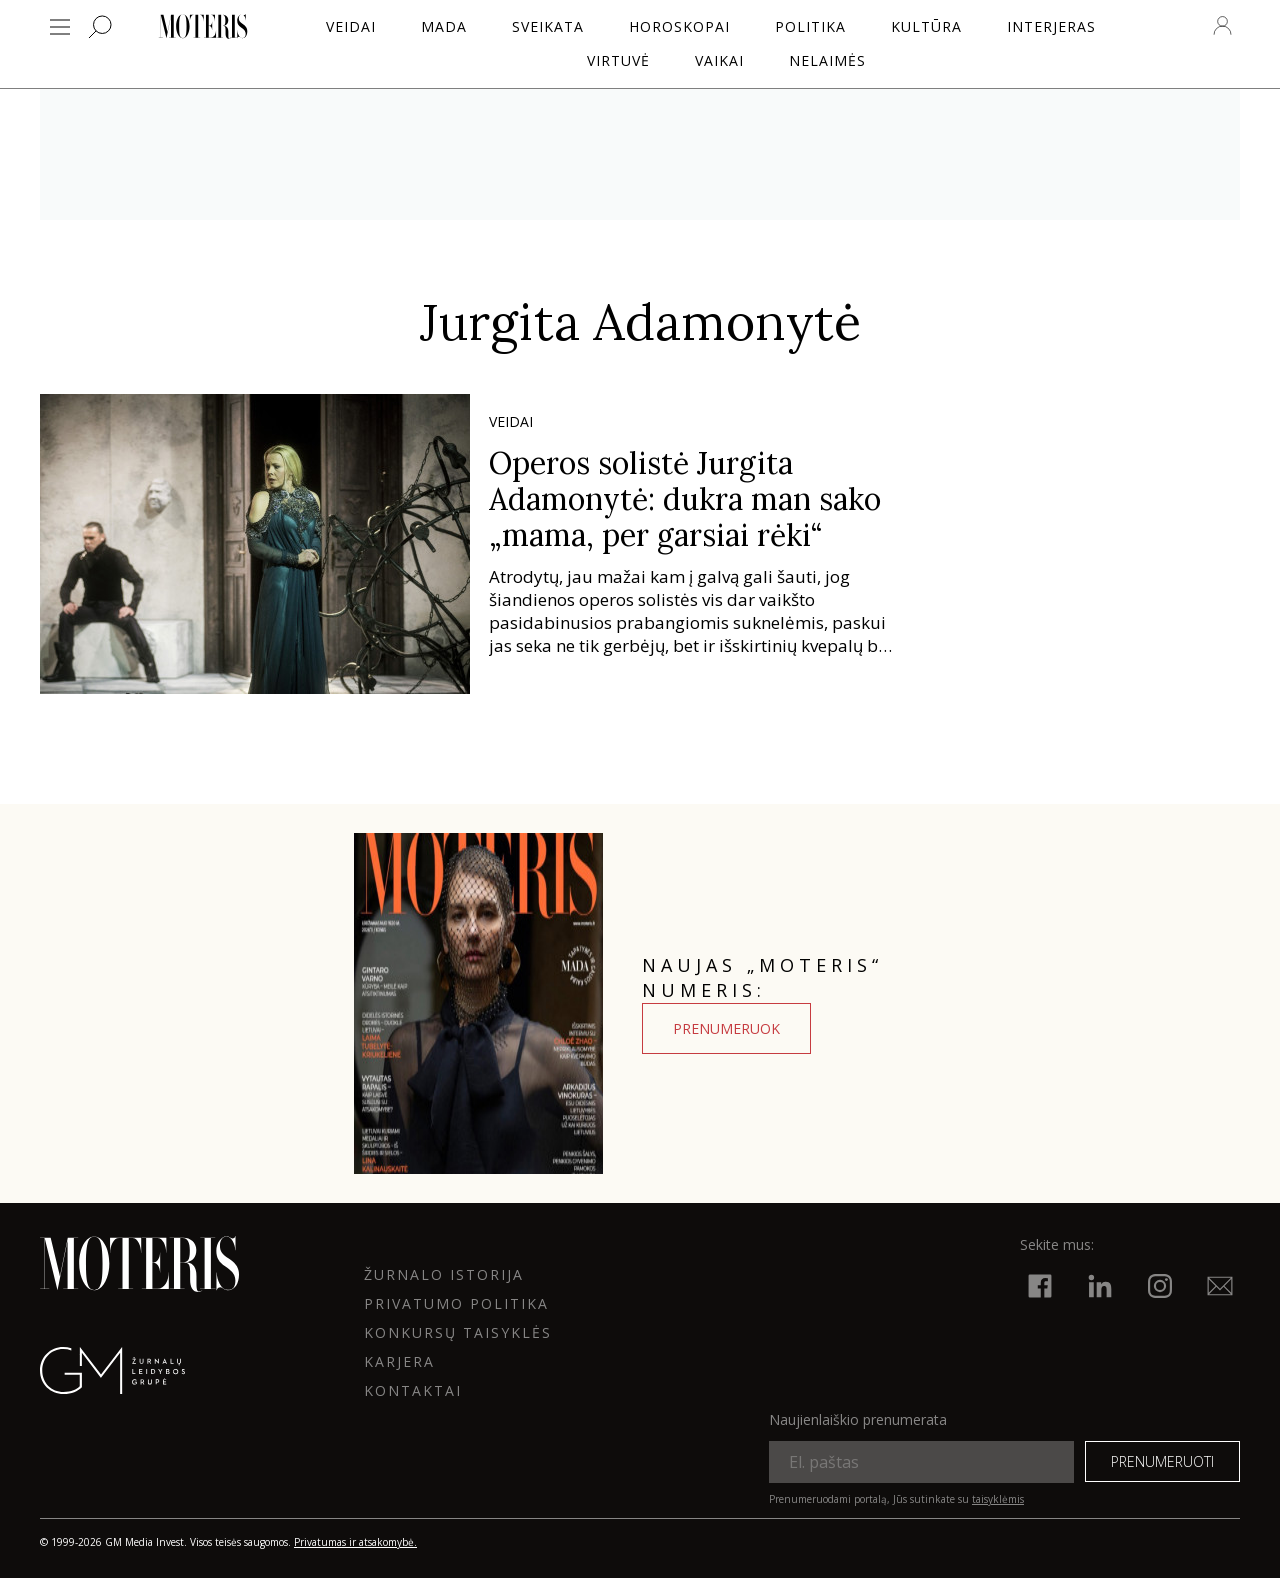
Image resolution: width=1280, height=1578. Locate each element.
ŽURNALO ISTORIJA (444, 1274)
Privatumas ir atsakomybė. (355, 1542)
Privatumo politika (456, 1303)
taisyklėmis (998, 1499)
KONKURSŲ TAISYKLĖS (458, 1332)
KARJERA (399, 1361)
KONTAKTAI (413, 1390)
